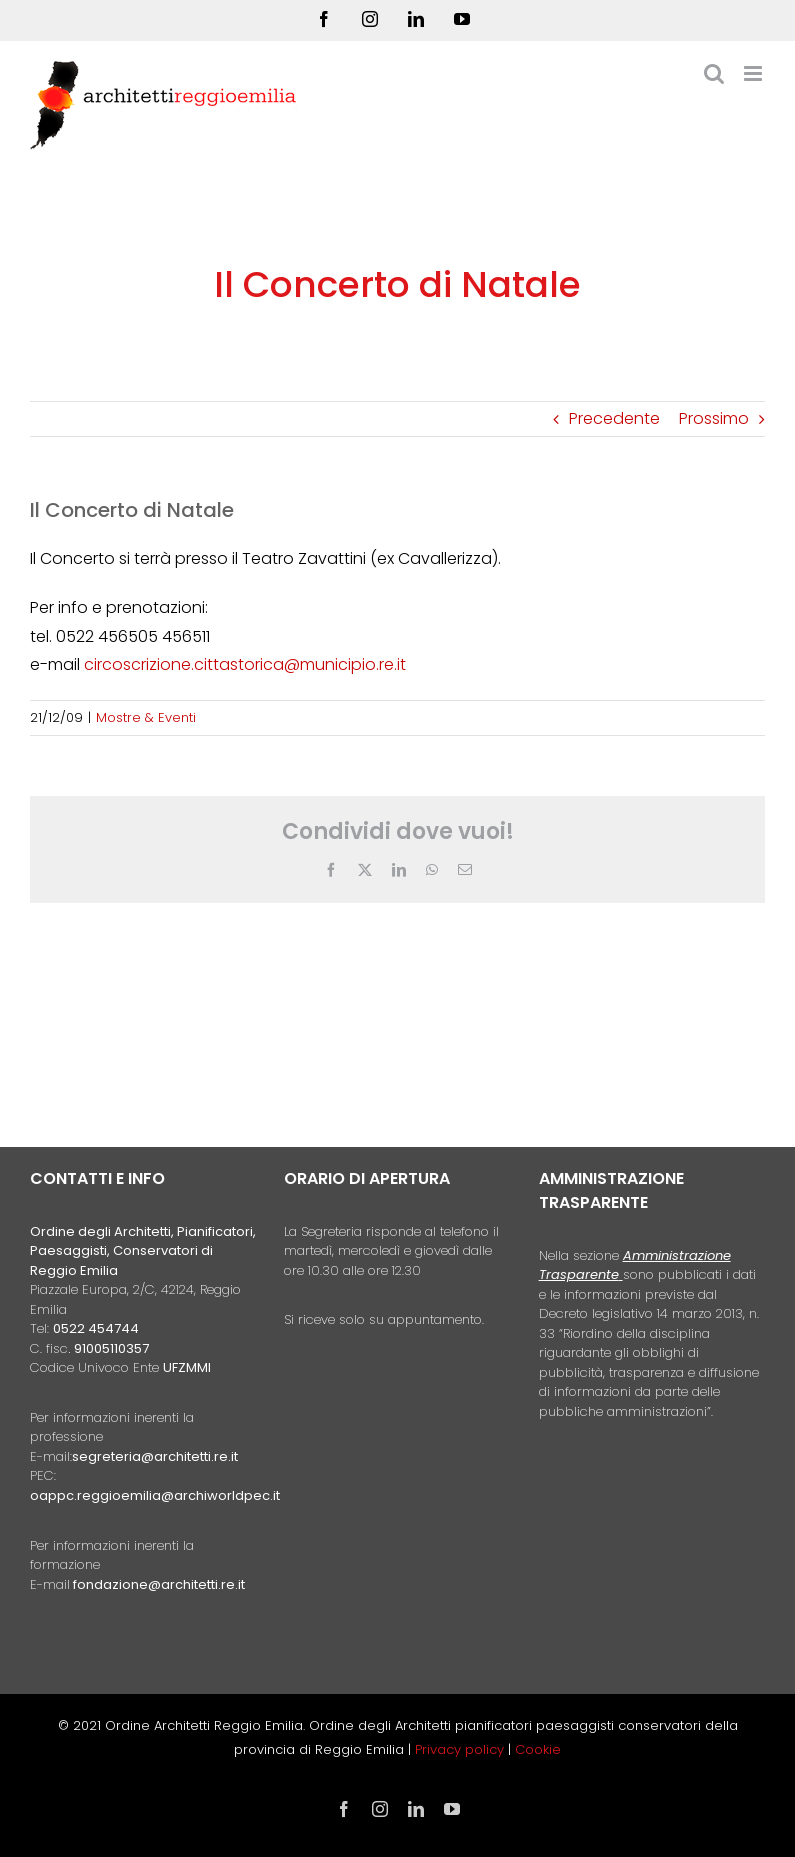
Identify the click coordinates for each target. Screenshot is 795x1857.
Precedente (614, 418)
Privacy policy (461, 1749)
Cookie (538, 1749)
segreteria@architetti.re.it (155, 1456)
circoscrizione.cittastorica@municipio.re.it (245, 664)
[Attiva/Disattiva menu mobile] (754, 73)
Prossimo (714, 418)
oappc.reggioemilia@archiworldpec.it (155, 1495)
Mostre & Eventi (146, 717)
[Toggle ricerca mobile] (714, 73)
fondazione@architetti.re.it (159, 1584)
